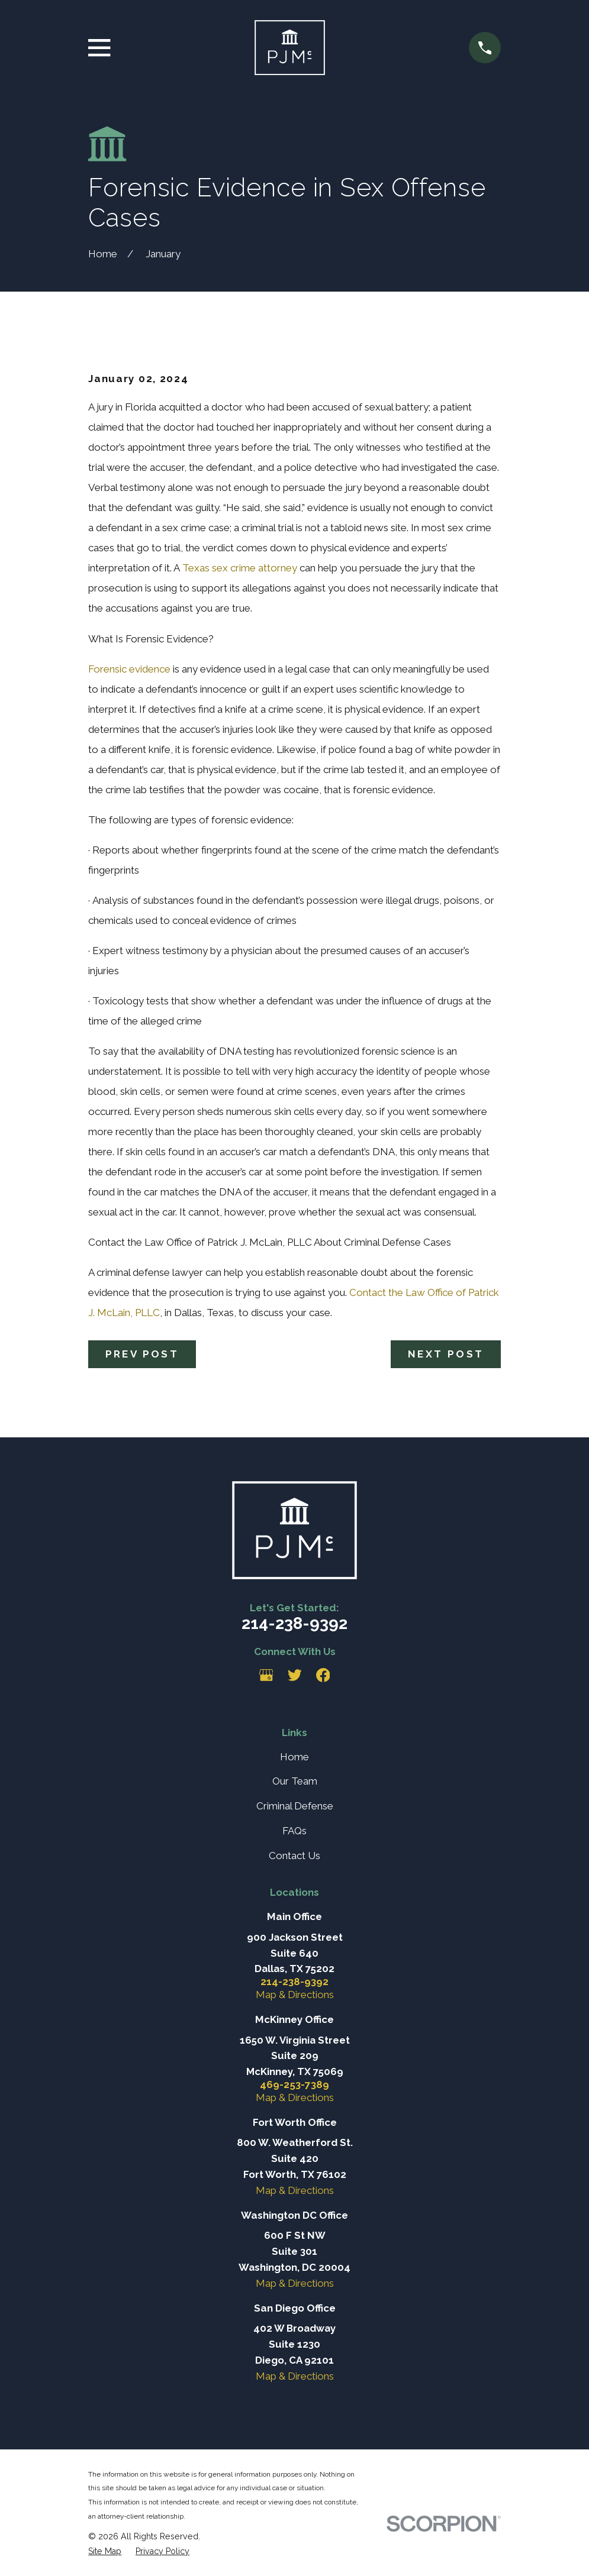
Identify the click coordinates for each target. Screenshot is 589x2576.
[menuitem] (104, 2551)
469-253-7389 (294, 2085)
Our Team (294, 1781)
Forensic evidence (129, 669)
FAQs (294, 1831)
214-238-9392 (294, 1623)
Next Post (446, 1354)
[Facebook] (323, 1675)
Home (294, 1757)
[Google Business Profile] (266, 1675)
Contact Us (294, 1855)
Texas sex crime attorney (239, 568)
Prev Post (142, 1354)
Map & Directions (295, 1994)
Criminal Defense (294, 1806)
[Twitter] (295, 1675)
